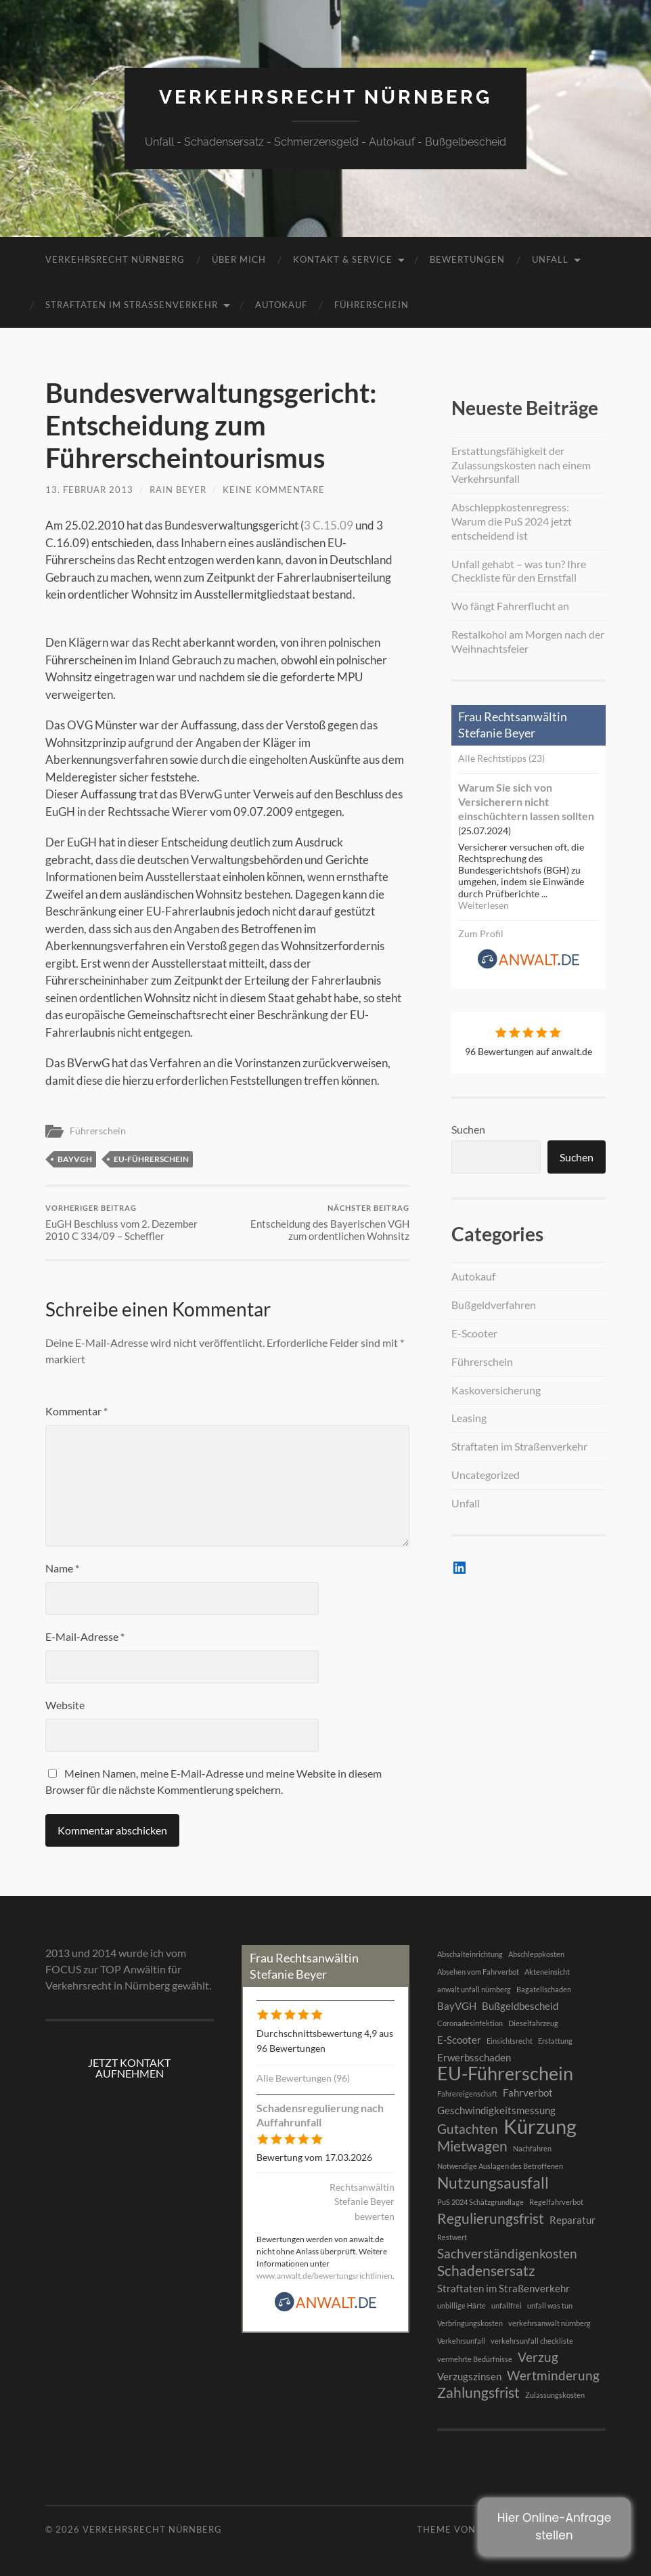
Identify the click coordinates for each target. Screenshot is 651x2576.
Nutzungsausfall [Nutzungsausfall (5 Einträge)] (493, 2182)
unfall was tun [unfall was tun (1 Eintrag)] (550, 2305)
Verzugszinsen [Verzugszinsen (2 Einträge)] (469, 2376)
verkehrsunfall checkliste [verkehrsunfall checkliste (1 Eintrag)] (532, 2340)
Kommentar (76, 1410)
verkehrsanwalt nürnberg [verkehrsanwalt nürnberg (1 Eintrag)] (549, 2323)
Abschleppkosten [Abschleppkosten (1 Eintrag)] (536, 1954)
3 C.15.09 (328, 525)
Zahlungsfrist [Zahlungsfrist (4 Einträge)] (478, 2392)
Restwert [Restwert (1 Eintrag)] (452, 2237)
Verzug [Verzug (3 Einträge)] (538, 2357)
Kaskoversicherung (496, 1389)
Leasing (469, 1417)
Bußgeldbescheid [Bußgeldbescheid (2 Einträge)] (520, 2006)
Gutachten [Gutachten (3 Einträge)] (467, 2129)
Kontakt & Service (342, 259)
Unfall (550, 259)
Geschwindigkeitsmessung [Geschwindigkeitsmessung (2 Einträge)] (496, 2110)
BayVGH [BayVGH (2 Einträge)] (456, 2006)
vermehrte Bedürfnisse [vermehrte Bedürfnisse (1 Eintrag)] (474, 2359)
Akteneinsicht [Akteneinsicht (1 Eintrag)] (547, 1971)
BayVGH (75, 1159)
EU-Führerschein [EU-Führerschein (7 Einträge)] (505, 2073)
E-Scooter (474, 1333)
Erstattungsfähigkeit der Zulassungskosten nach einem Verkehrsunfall (521, 465)
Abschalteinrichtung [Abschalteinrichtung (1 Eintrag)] (470, 1954)
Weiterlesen (483, 905)
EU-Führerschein (151, 1159)
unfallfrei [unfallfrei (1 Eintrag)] (506, 2305)
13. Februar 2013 (89, 489)
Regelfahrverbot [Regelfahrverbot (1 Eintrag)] (556, 2201)
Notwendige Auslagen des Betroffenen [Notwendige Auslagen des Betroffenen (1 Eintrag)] (500, 2166)
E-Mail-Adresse (85, 1636)
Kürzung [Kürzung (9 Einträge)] (540, 2126)
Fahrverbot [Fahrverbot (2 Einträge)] (528, 2092)
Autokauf (281, 304)
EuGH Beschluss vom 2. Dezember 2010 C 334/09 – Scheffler (134, 1222)
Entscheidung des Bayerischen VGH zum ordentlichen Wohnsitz (320, 1222)
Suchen (468, 1129)
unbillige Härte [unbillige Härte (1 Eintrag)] (461, 2305)
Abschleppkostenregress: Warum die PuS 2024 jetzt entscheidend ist (511, 521)
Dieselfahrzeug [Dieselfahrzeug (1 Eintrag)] (533, 2023)
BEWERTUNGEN (467, 259)
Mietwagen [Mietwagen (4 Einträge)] (472, 2146)
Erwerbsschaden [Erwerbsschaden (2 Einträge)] (474, 2057)
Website (65, 1704)
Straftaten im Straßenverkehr (131, 304)
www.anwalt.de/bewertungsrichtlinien (324, 2276)
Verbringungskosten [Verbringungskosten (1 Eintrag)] (470, 2323)
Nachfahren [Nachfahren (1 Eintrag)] (532, 2148)
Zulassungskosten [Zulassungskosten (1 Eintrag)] (555, 2394)
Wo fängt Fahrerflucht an (510, 605)
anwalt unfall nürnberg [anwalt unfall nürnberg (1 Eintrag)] (474, 1989)
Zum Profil (480, 933)
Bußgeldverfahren (493, 1304)
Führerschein (371, 304)
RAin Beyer (178, 489)
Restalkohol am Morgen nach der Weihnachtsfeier (527, 641)
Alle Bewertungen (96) (303, 2078)
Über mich (239, 259)
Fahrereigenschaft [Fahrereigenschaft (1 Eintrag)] (467, 2093)
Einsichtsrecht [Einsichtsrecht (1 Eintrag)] (510, 2040)
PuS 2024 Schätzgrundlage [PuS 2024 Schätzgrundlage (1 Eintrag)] (480, 2201)
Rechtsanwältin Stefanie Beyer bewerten (362, 2201)
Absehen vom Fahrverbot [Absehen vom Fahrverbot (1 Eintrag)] (478, 1971)
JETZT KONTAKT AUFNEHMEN (129, 2068)
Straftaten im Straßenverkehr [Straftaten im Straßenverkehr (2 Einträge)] (503, 2288)
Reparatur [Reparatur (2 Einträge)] (572, 2220)
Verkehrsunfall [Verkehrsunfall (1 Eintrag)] (461, 2340)
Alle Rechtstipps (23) (501, 758)
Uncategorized (485, 1474)
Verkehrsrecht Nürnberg (325, 97)
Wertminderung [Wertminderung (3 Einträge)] (553, 2375)
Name (62, 1568)
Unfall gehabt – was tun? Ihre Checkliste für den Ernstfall (518, 570)
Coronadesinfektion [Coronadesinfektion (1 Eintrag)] (470, 2023)
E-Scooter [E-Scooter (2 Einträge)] (459, 2040)
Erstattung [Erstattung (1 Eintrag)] (555, 2040)
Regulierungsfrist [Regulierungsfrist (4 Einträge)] (490, 2218)
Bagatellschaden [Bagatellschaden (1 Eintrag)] (543, 1989)
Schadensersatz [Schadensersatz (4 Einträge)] (486, 2270)
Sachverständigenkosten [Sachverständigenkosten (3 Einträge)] (507, 2253)
